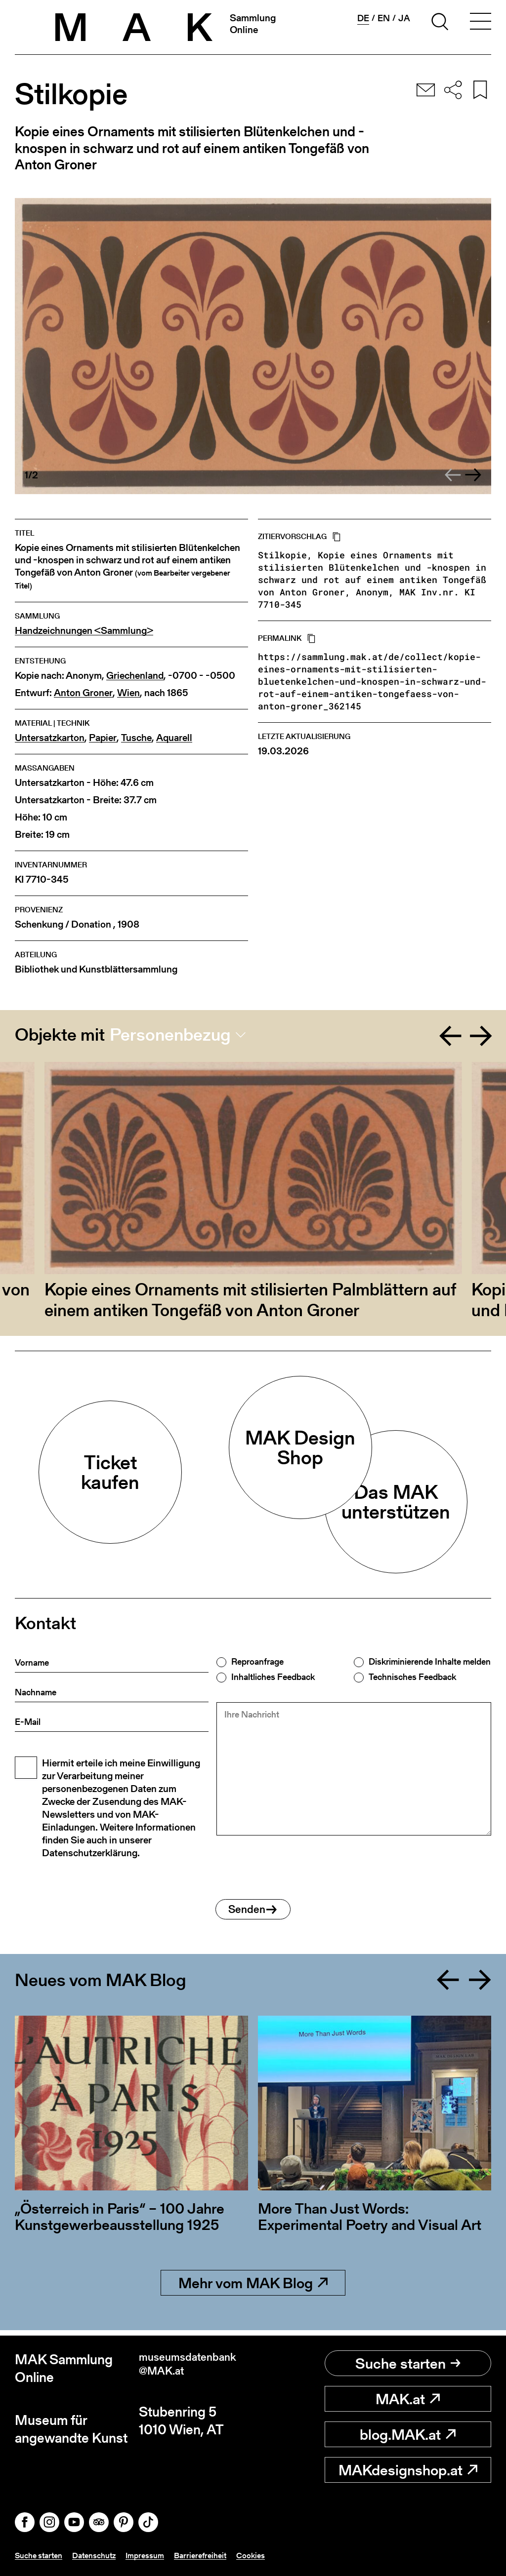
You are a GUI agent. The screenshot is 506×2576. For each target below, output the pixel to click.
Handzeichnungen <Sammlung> (84, 630)
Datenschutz (103, 2555)
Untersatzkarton (49, 738)
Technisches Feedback (412, 1677)
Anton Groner (83, 693)
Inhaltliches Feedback (273, 1677)
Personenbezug (170, 1035)
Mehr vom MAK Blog (253, 2288)
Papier (103, 738)
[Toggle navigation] (480, 23)
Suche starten (408, 2363)
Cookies (272, 2555)
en (384, 18)
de (363, 18)
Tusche (136, 738)
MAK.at (408, 2398)
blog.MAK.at (408, 2434)
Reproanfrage (257, 1661)
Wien (128, 693)
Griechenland (135, 675)
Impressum (158, 2555)
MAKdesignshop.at (407, 2469)
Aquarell (174, 738)
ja (404, 18)
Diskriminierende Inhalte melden (430, 1661)
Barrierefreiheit (218, 2555)
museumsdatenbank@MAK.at (193, 2368)
